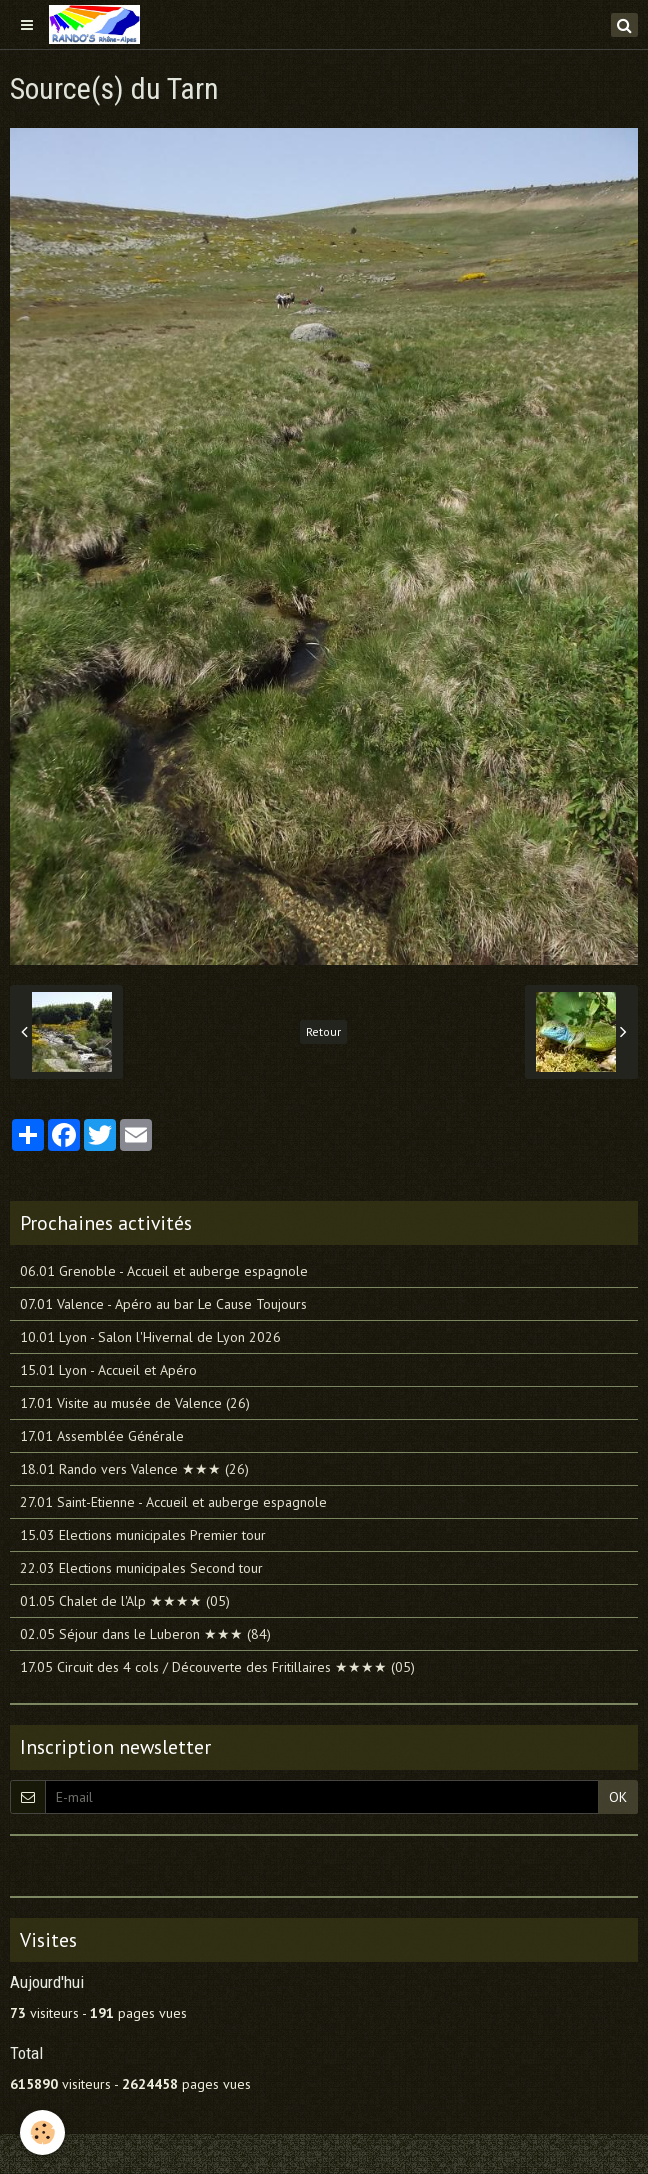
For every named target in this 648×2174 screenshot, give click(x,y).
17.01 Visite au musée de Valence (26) (135, 1403)
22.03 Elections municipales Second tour (141, 1568)
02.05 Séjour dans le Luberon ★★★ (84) (145, 1634)
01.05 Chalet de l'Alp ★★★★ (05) (125, 1601)
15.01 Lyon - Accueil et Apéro (108, 1370)
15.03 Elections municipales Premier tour (143, 1535)
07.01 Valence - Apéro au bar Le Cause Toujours (163, 1304)
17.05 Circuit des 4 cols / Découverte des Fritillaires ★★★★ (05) (217, 1667)
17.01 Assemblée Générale (102, 1436)
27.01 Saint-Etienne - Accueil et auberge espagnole (173, 1502)
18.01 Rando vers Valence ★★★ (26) (134, 1469)
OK (618, 1797)
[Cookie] (42, 2132)
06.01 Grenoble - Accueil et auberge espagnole (164, 1271)
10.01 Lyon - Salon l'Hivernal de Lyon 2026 (150, 1337)
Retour (323, 1031)
